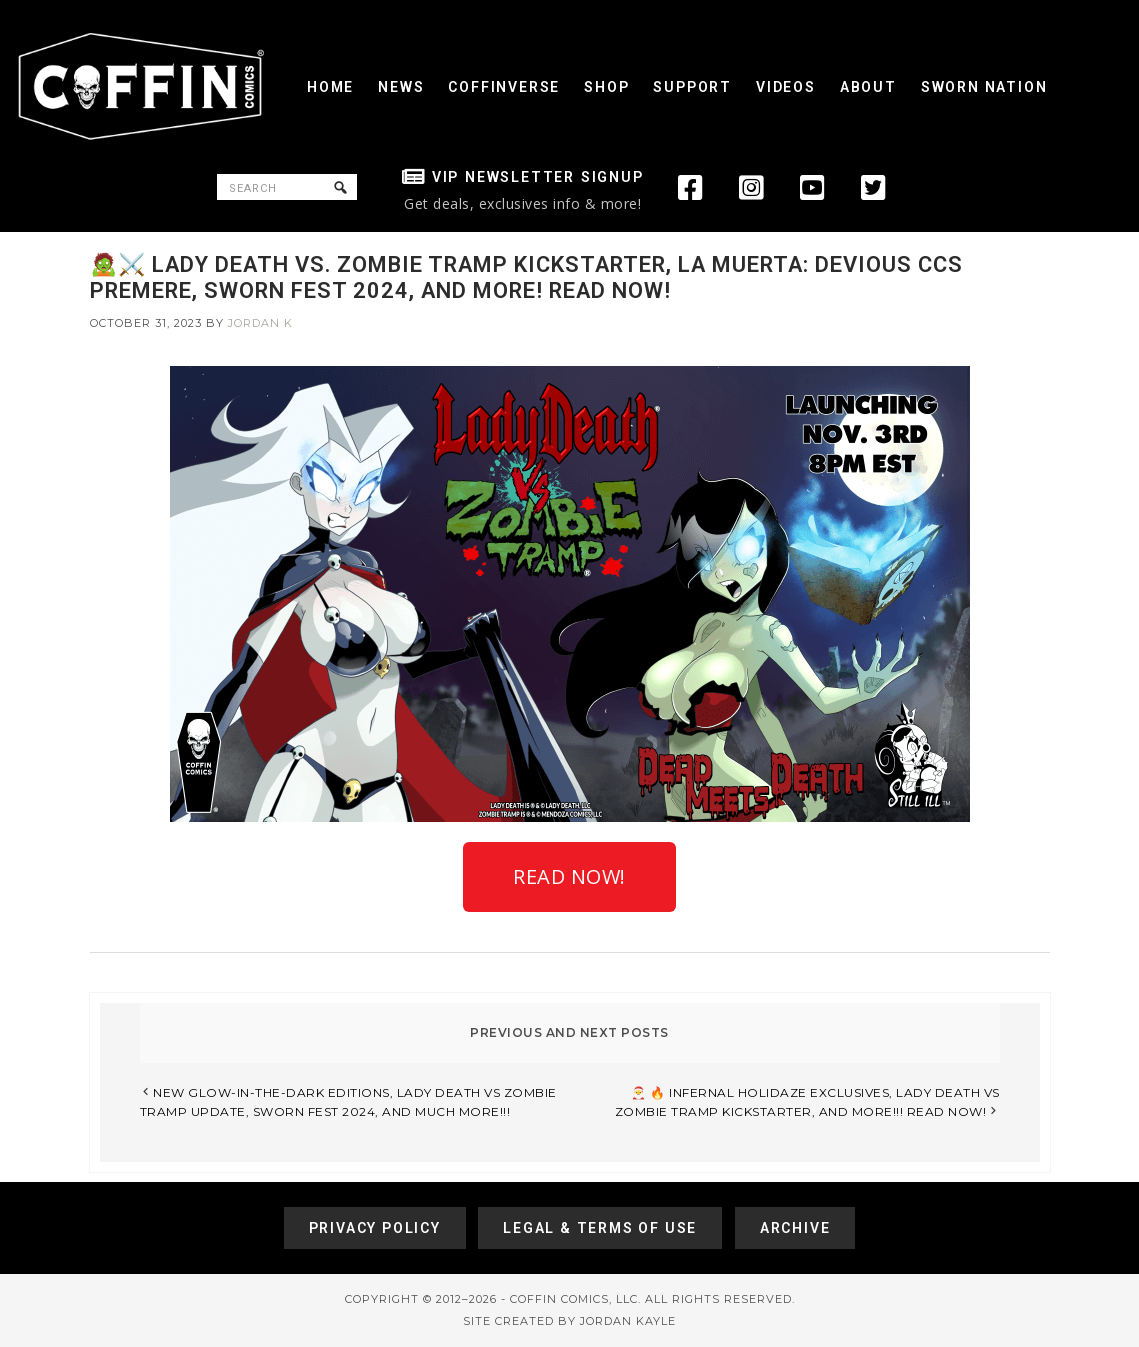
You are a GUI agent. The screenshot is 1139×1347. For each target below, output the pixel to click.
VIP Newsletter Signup (538, 177)
